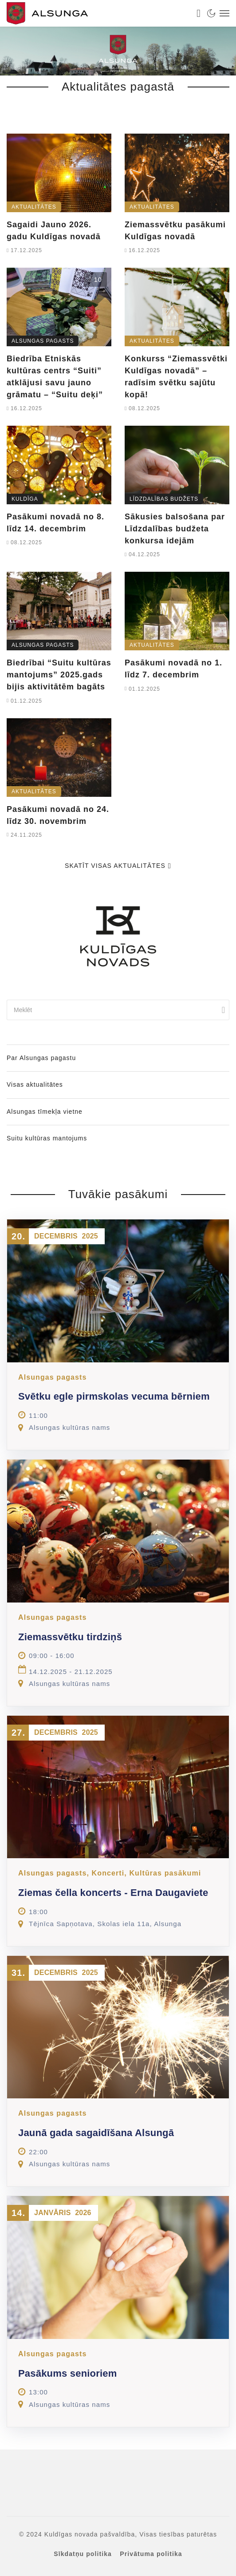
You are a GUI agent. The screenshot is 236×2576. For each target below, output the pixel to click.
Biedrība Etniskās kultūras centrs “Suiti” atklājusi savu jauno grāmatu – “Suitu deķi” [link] (55, 376)
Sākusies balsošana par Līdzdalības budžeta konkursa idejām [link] (175, 528)
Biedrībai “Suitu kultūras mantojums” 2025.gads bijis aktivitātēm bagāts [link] (59, 674)
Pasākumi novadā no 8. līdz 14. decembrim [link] (55, 522)
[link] (96, 13)
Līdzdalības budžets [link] (164, 499)
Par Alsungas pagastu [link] (41, 1057)
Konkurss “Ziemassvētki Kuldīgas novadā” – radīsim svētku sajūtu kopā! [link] (176, 376)
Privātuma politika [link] (151, 2553)
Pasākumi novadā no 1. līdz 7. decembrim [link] (173, 668)
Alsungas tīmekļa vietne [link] (45, 1111)
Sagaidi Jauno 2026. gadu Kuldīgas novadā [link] (54, 230)
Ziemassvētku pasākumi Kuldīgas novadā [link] (175, 230)
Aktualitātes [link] (34, 207)
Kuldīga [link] (25, 499)
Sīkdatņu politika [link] (83, 2553)
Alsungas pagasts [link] (43, 341)
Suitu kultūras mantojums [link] (47, 1138)
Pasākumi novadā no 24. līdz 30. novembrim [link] (58, 815)
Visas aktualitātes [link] (35, 1084)
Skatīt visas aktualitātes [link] (118, 866)
